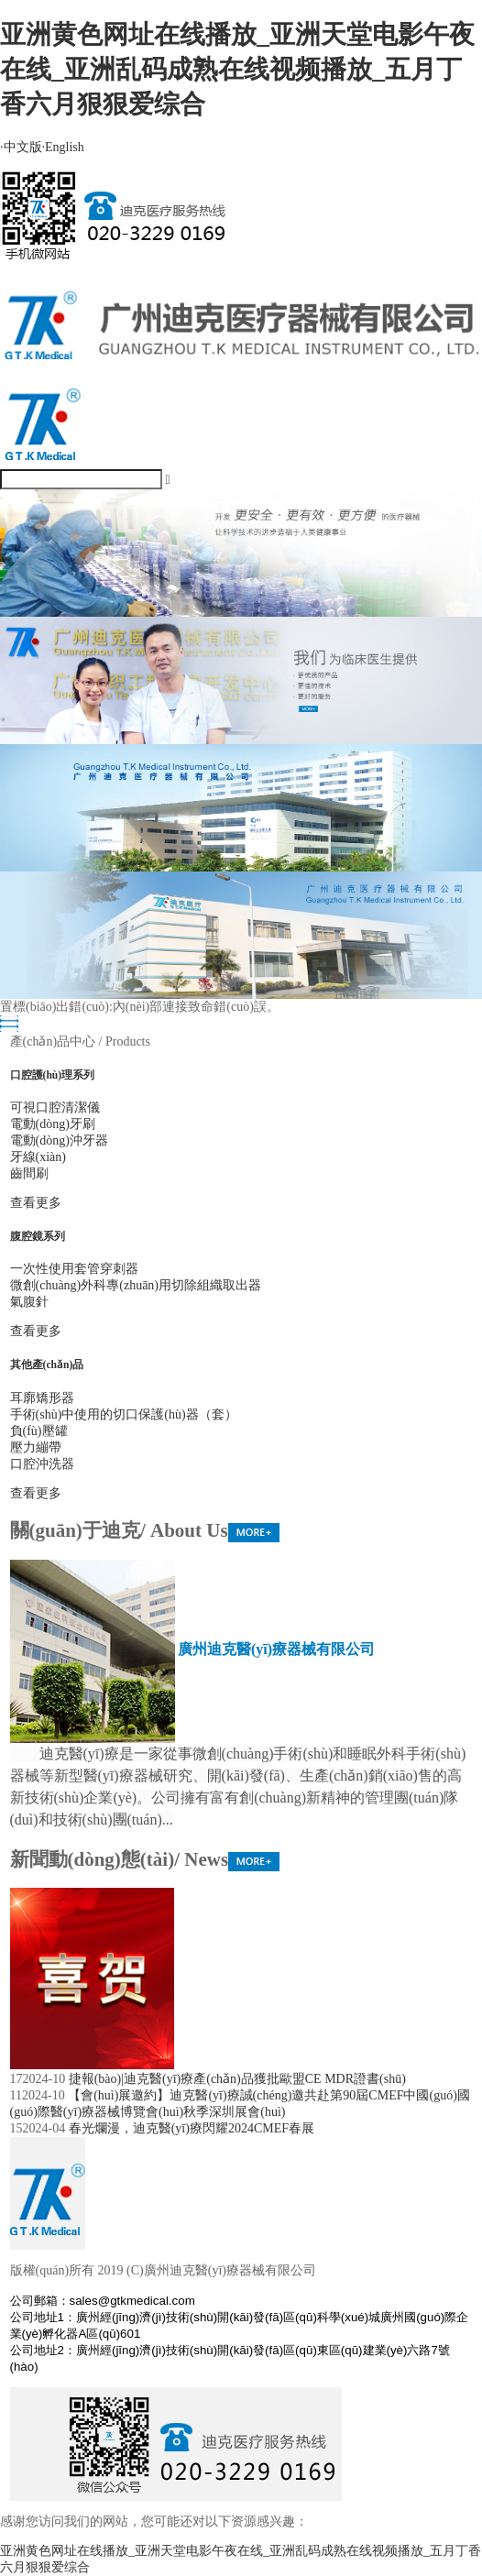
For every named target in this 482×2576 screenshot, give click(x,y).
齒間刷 (29, 1173)
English (63, 147)
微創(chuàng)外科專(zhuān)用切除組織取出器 (136, 1285)
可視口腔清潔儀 (55, 1107)
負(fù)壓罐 (39, 1431)
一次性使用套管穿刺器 (74, 1269)
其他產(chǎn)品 (47, 1365)
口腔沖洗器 (42, 1464)
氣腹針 (29, 1302)
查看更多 (35, 1203)
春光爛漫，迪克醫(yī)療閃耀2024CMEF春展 (191, 2128)
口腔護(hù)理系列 (52, 1075)
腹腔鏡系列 (37, 1237)
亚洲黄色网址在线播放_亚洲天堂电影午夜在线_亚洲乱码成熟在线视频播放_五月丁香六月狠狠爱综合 (237, 69)
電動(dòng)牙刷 (52, 1124)
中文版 (21, 147)
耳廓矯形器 (42, 1398)
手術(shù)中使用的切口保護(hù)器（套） (123, 1414)
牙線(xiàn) (38, 1157)
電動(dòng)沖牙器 (59, 1140)
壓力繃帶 (35, 1447)
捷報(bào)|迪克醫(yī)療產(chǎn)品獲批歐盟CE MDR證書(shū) (237, 2079)
